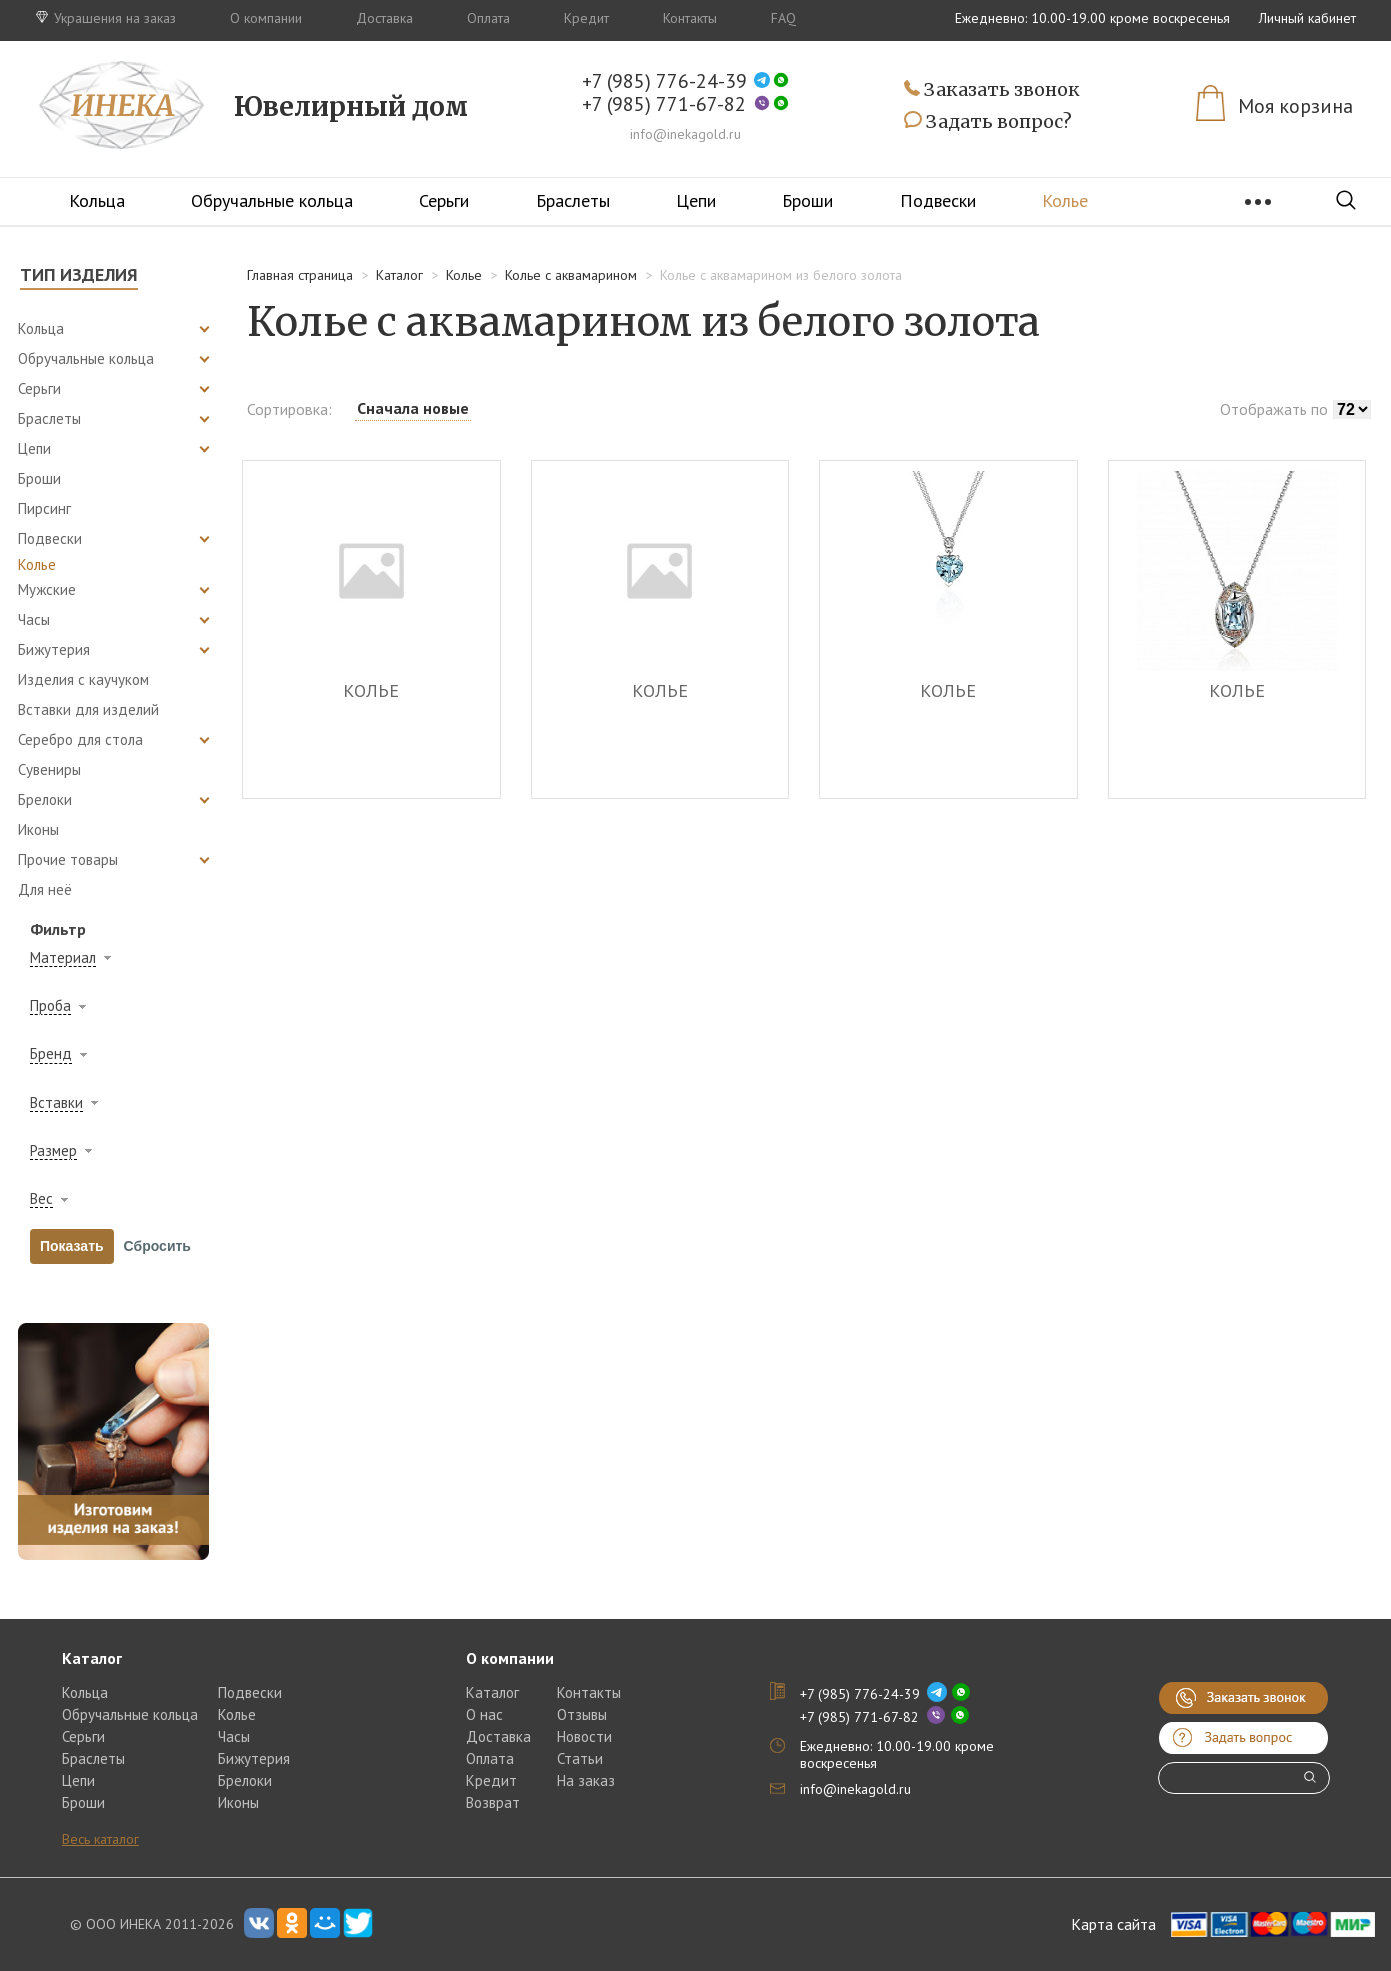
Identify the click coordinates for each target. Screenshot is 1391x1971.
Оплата (488, 18)
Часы (234, 1736)
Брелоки (245, 1780)
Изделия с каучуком (83, 679)
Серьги (444, 200)
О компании (266, 18)
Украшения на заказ (106, 18)
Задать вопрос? (988, 122)
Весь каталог (100, 1839)
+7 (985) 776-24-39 (664, 81)
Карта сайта (1113, 1924)
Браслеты (573, 200)
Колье (1065, 200)
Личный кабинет (1307, 18)
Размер (53, 1151)
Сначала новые (413, 408)
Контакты (690, 18)
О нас (484, 1714)
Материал (63, 958)
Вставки (56, 1103)
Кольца (97, 200)
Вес (41, 1199)
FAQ (783, 18)
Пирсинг (44, 508)
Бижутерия (254, 1758)
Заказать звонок (992, 90)
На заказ (586, 1780)
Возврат (493, 1802)
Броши (807, 200)
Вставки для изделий (88, 709)
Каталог (492, 1692)
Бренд (51, 1054)
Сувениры (49, 769)
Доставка (384, 18)
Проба (50, 1006)
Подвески (938, 200)
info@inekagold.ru (685, 134)
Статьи (580, 1758)
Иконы (38, 829)
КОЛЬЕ (371, 691)
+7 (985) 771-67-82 (664, 104)
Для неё (45, 889)
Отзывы (582, 1714)
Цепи (696, 200)
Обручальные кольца (272, 200)
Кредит (586, 18)
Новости (584, 1736)
